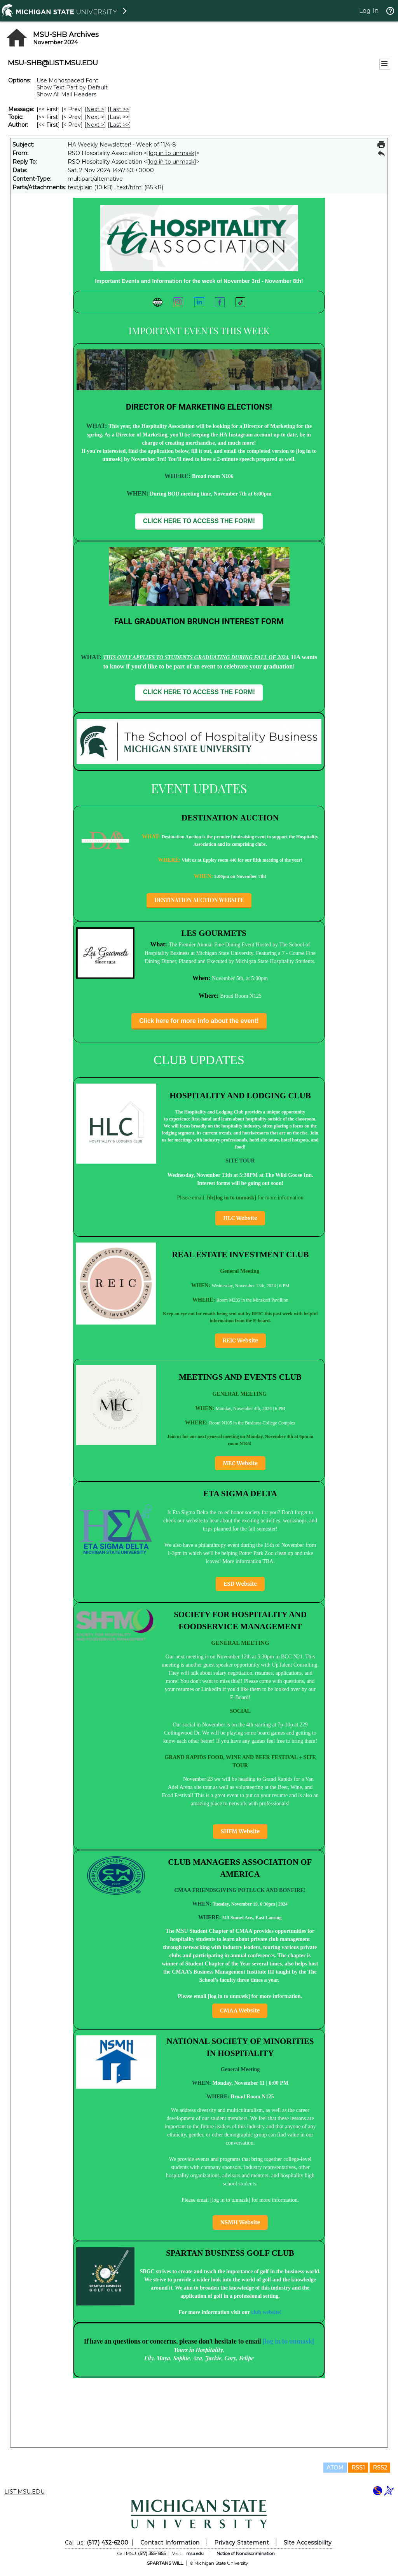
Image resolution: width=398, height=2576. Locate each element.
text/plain (80, 187)
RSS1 (358, 2467)
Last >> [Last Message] (119, 109)
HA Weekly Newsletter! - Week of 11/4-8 (122, 144)
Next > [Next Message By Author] (95, 124)
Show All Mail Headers (66, 94)
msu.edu (195, 2553)
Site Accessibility (308, 2542)
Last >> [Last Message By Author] (119, 124)
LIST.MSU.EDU (24, 2491)
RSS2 (380, 2467)
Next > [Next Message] (95, 109)
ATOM (335, 2467)
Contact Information (170, 2542)
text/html (130, 187)
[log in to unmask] (171, 153)
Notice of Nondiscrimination (245, 2553)
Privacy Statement (241, 2542)
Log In (369, 10)
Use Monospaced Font (67, 80)
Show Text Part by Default (72, 87)
